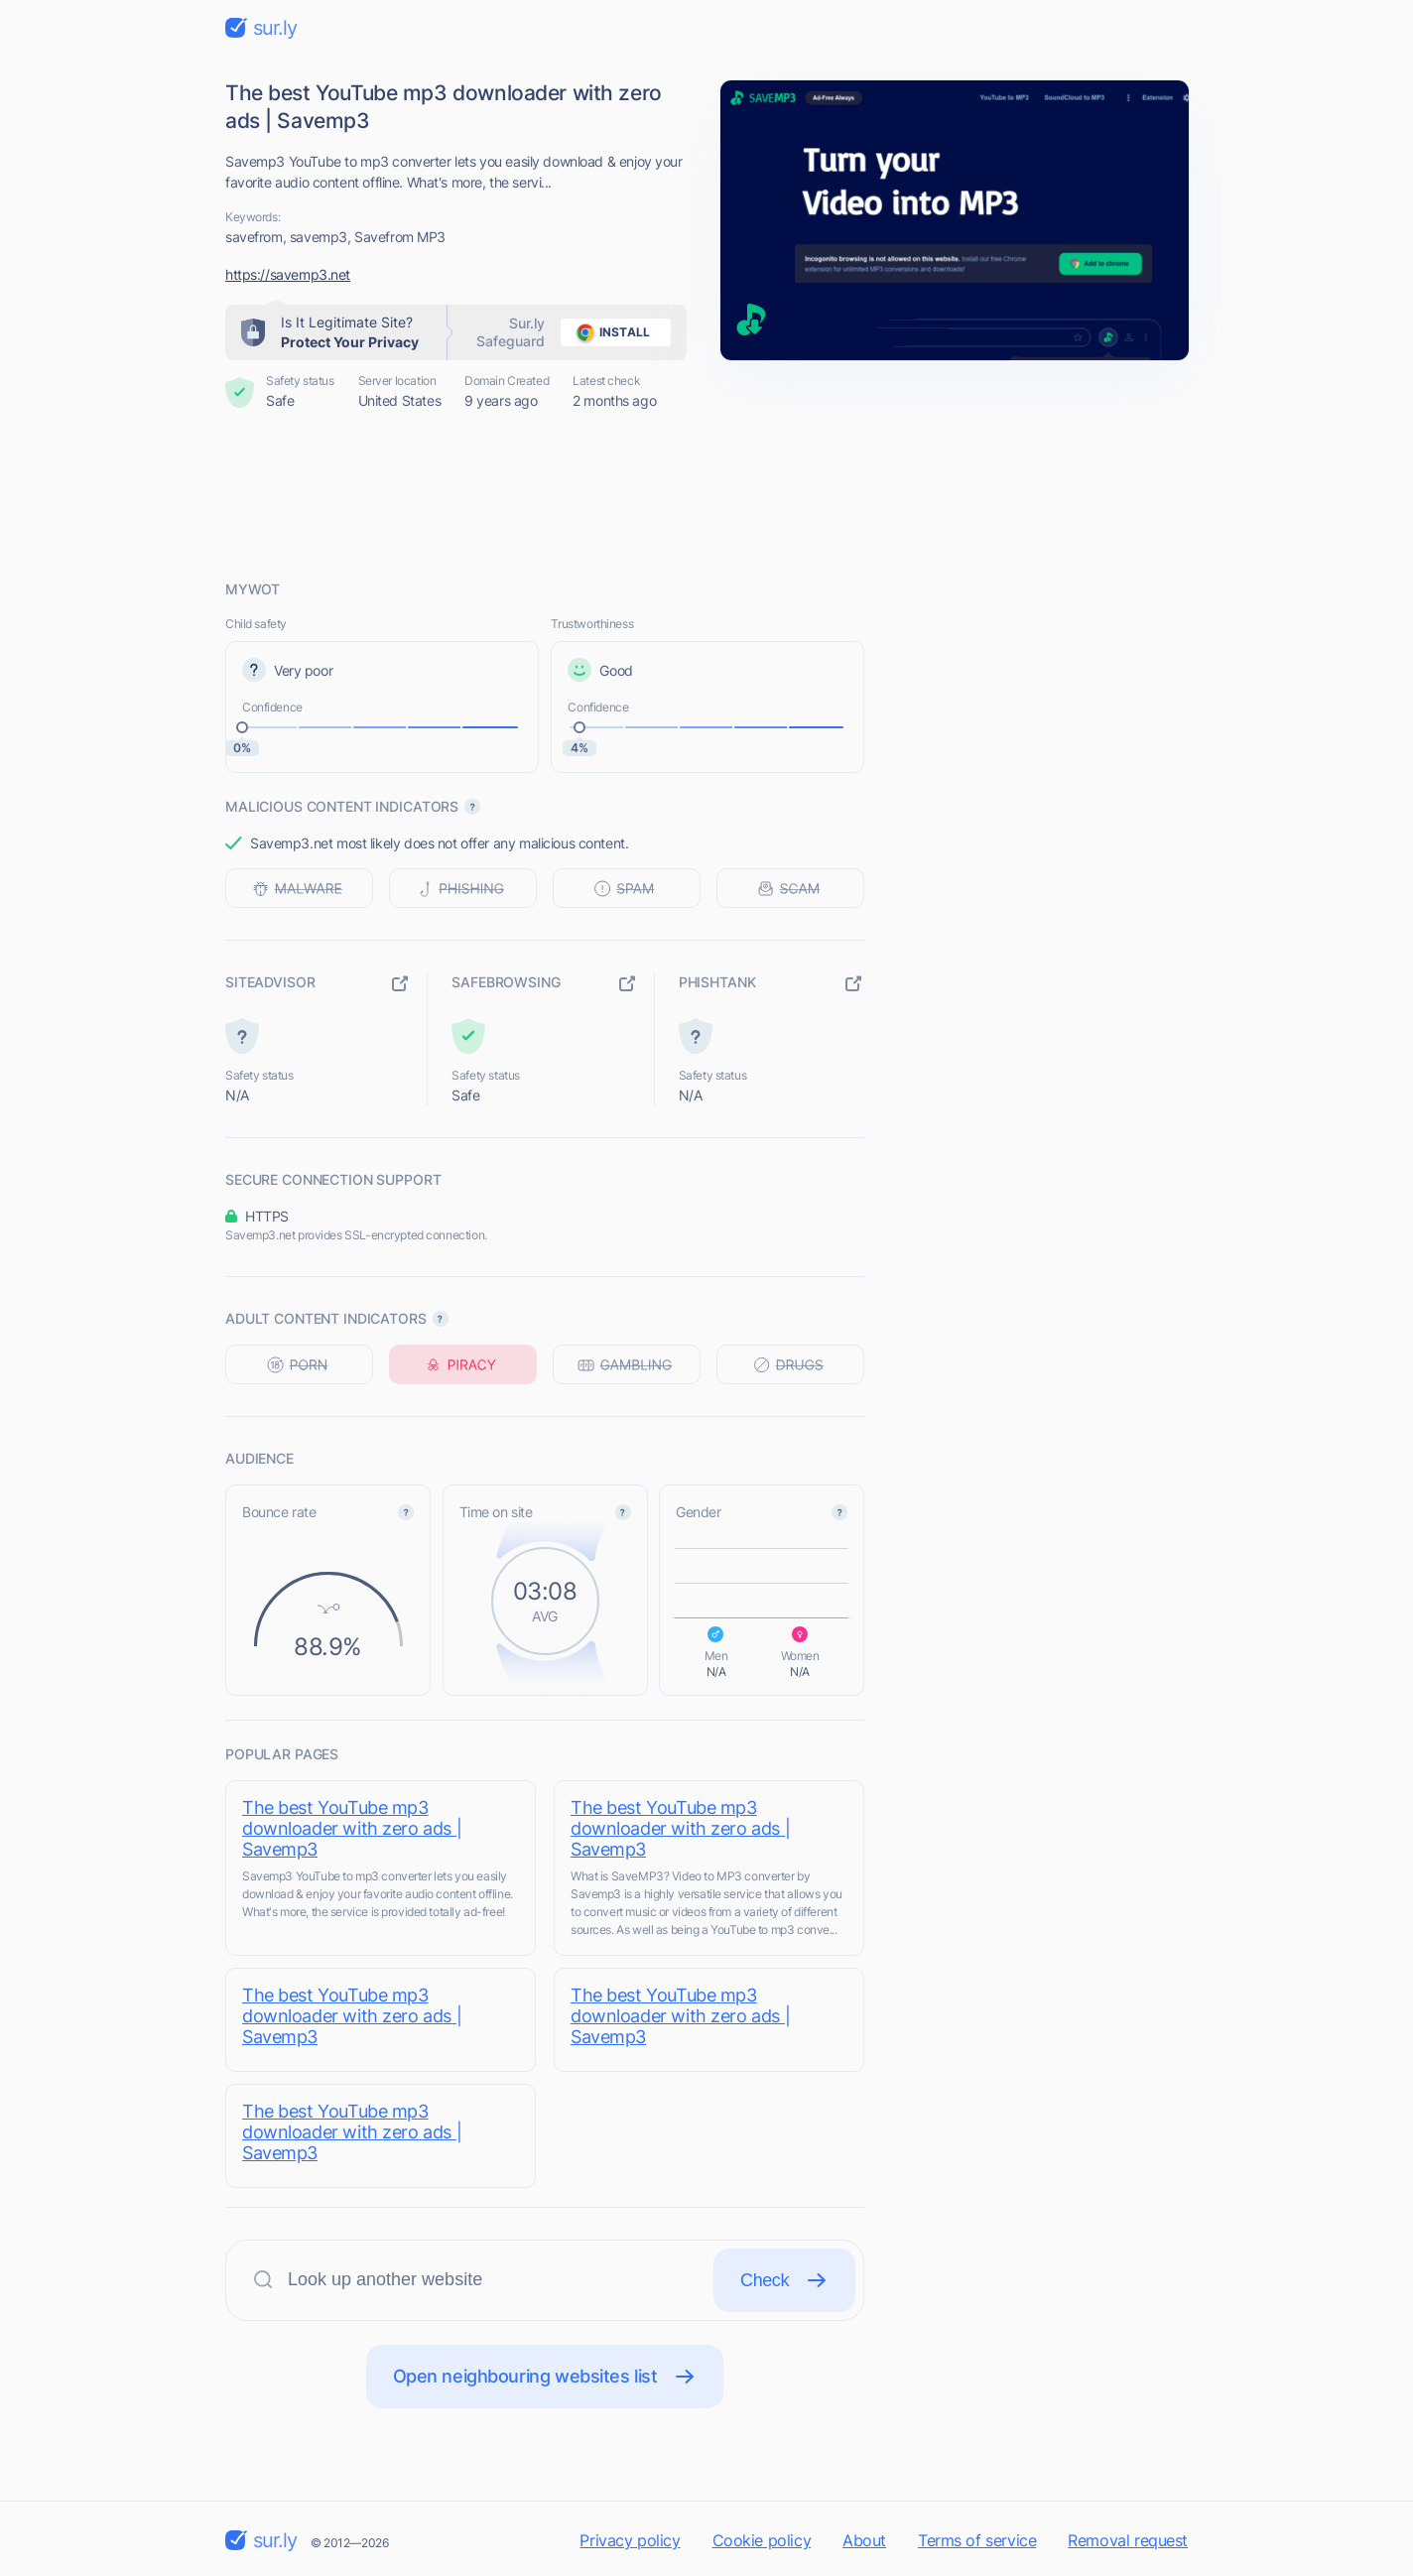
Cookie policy (762, 2540)
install (610, 332)
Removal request (1128, 2540)
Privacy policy (629, 2540)
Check (784, 2280)
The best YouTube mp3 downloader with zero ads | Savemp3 (351, 1828)
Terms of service (977, 2540)
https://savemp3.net (287, 274)
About (864, 2540)
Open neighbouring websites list (545, 2376)
